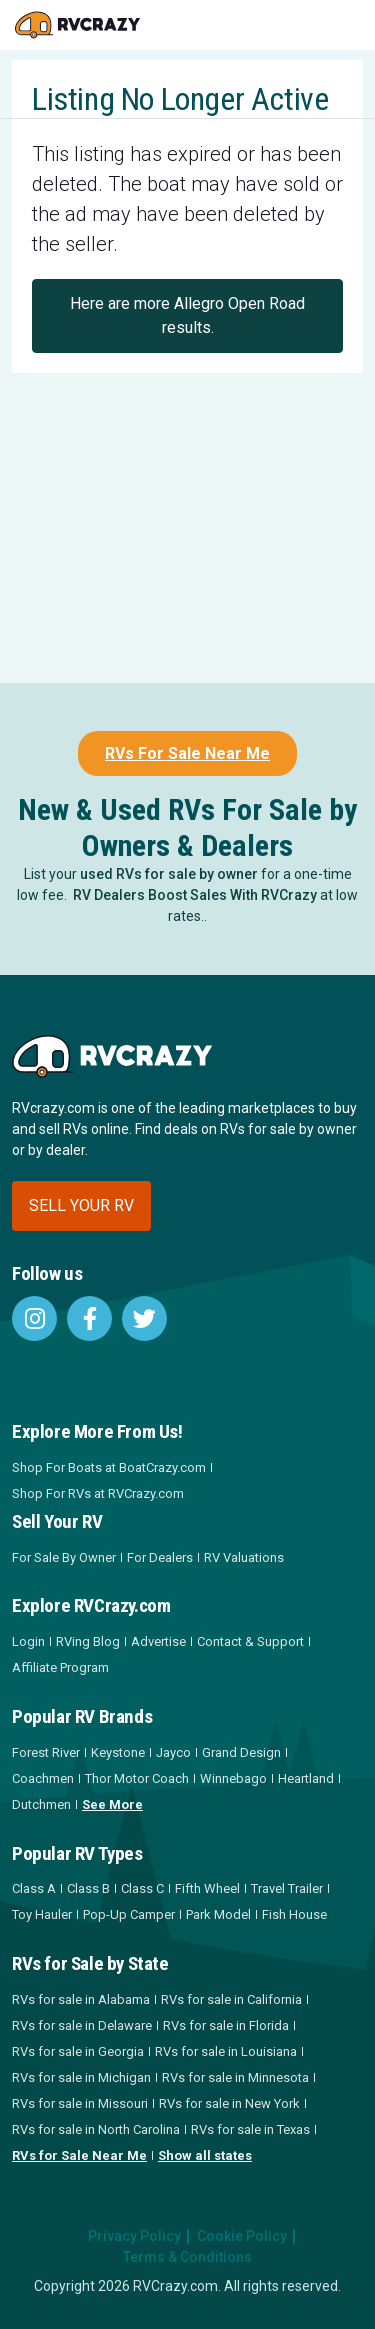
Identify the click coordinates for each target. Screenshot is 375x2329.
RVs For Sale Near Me (187, 753)
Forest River (46, 1752)
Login (28, 1641)
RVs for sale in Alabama (81, 1999)
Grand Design (241, 1752)
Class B (88, 1888)
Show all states (205, 2155)
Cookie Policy (242, 2236)
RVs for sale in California (231, 1999)
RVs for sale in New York (229, 2103)
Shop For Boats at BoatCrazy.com (109, 1467)
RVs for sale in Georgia (78, 2051)
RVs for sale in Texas (250, 2129)
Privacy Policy (134, 2236)
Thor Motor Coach (137, 1778)
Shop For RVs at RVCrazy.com (98, 1493)
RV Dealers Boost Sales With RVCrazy (195, 895)
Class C (142, 1888)
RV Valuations (244, 1557)
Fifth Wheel (207, 1888)
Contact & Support (250, 1641)
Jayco (173, 1752)
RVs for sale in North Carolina (96, 2129)
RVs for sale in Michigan (81, 2077)
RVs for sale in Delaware (82, 2025)
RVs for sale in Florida (226, 2025)
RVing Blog (88, 1641)
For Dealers (160, 1557)
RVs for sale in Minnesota (235, 2077)
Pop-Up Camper (129, 1914)
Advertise (158, 1641)
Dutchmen (41, 1804)
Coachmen (43, 1778)
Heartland (306, 1778)
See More (112, 1804)
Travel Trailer (287, 1888)
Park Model (218, 1914)
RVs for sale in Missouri (80, 2103)
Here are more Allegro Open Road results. (187, 315)
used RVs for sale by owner (169, 874)
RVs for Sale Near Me (79, 2155)
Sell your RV (81, 1205)
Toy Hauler (42, 1914)
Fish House (294, 1914)
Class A (34, 1888)
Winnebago (233, 1778)
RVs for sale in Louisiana (226, 2051)
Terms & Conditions (187, 2257)
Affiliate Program (60, 1667)
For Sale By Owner (64, 1557)
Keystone (118, 1752)
